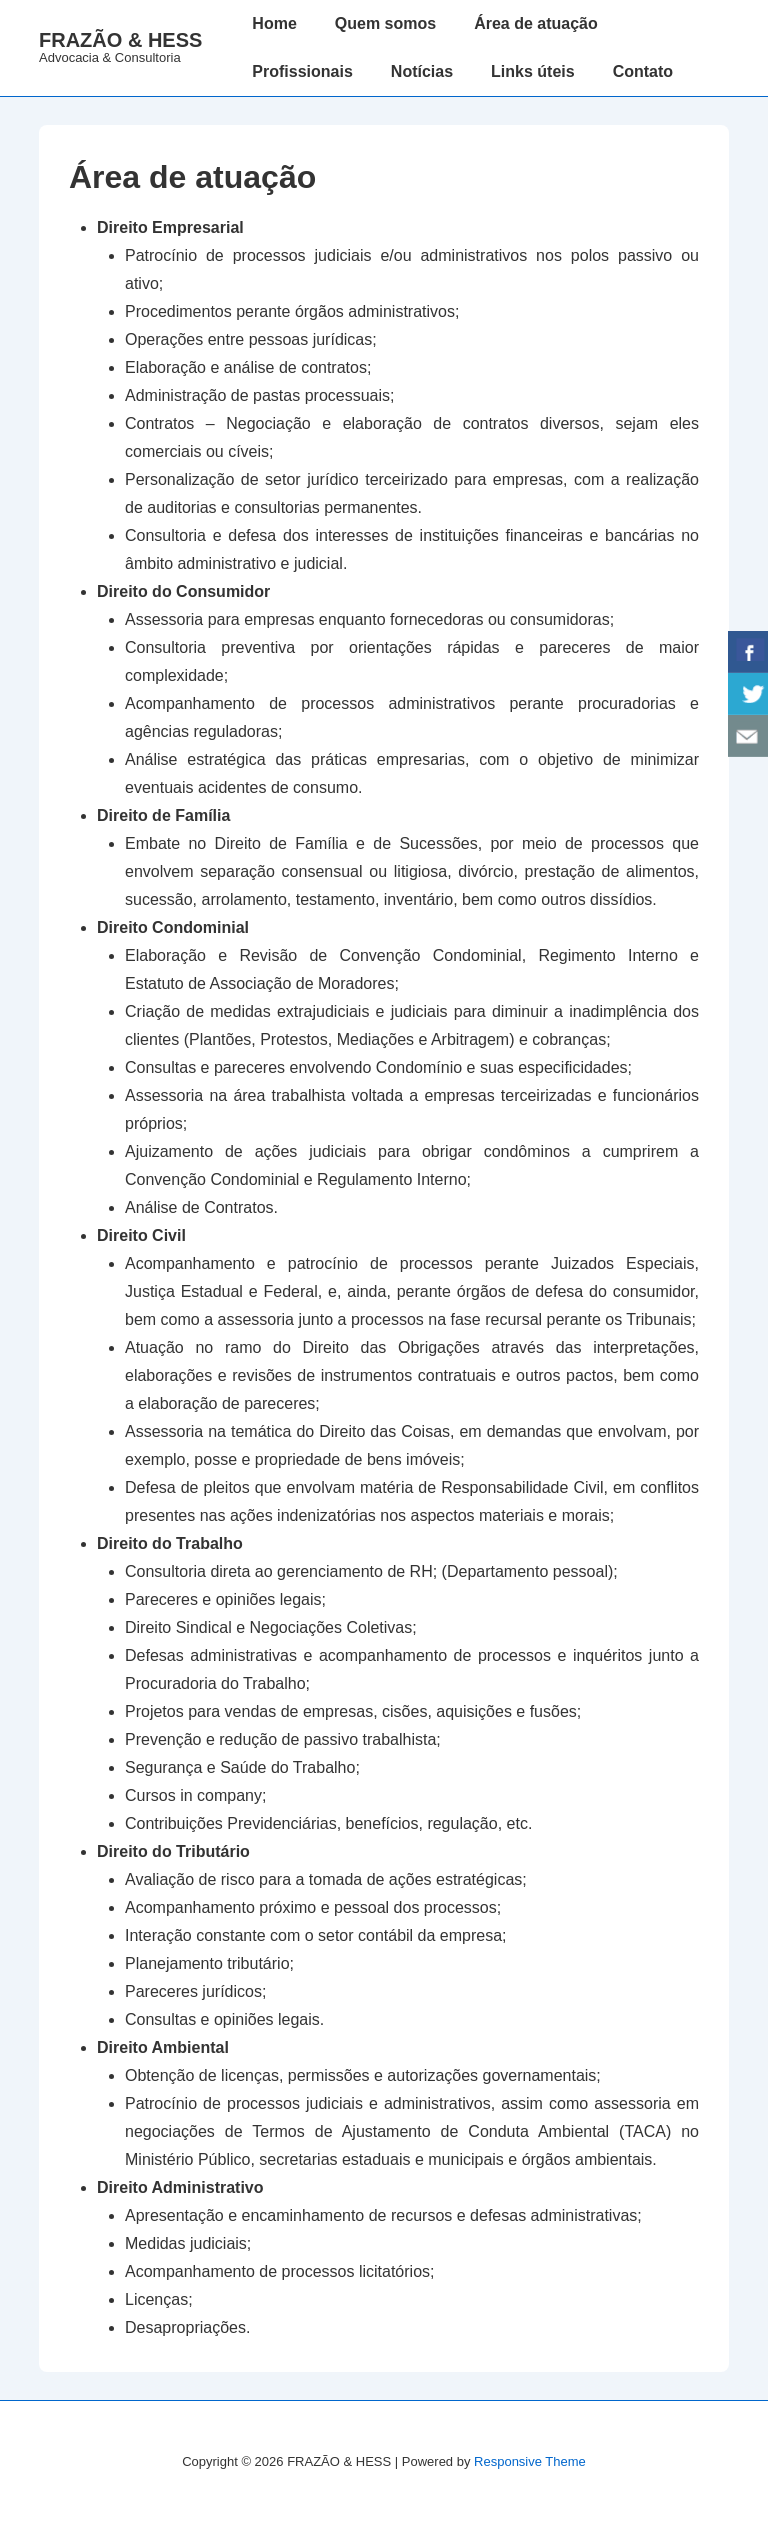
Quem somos (385, 23)
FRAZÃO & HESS (120, 40)
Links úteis (533, 71)
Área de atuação (536, 23)
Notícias (422, 71)
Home (274, 23)
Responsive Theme (530, 2461)
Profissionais (302, 71)
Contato (643, 71)
